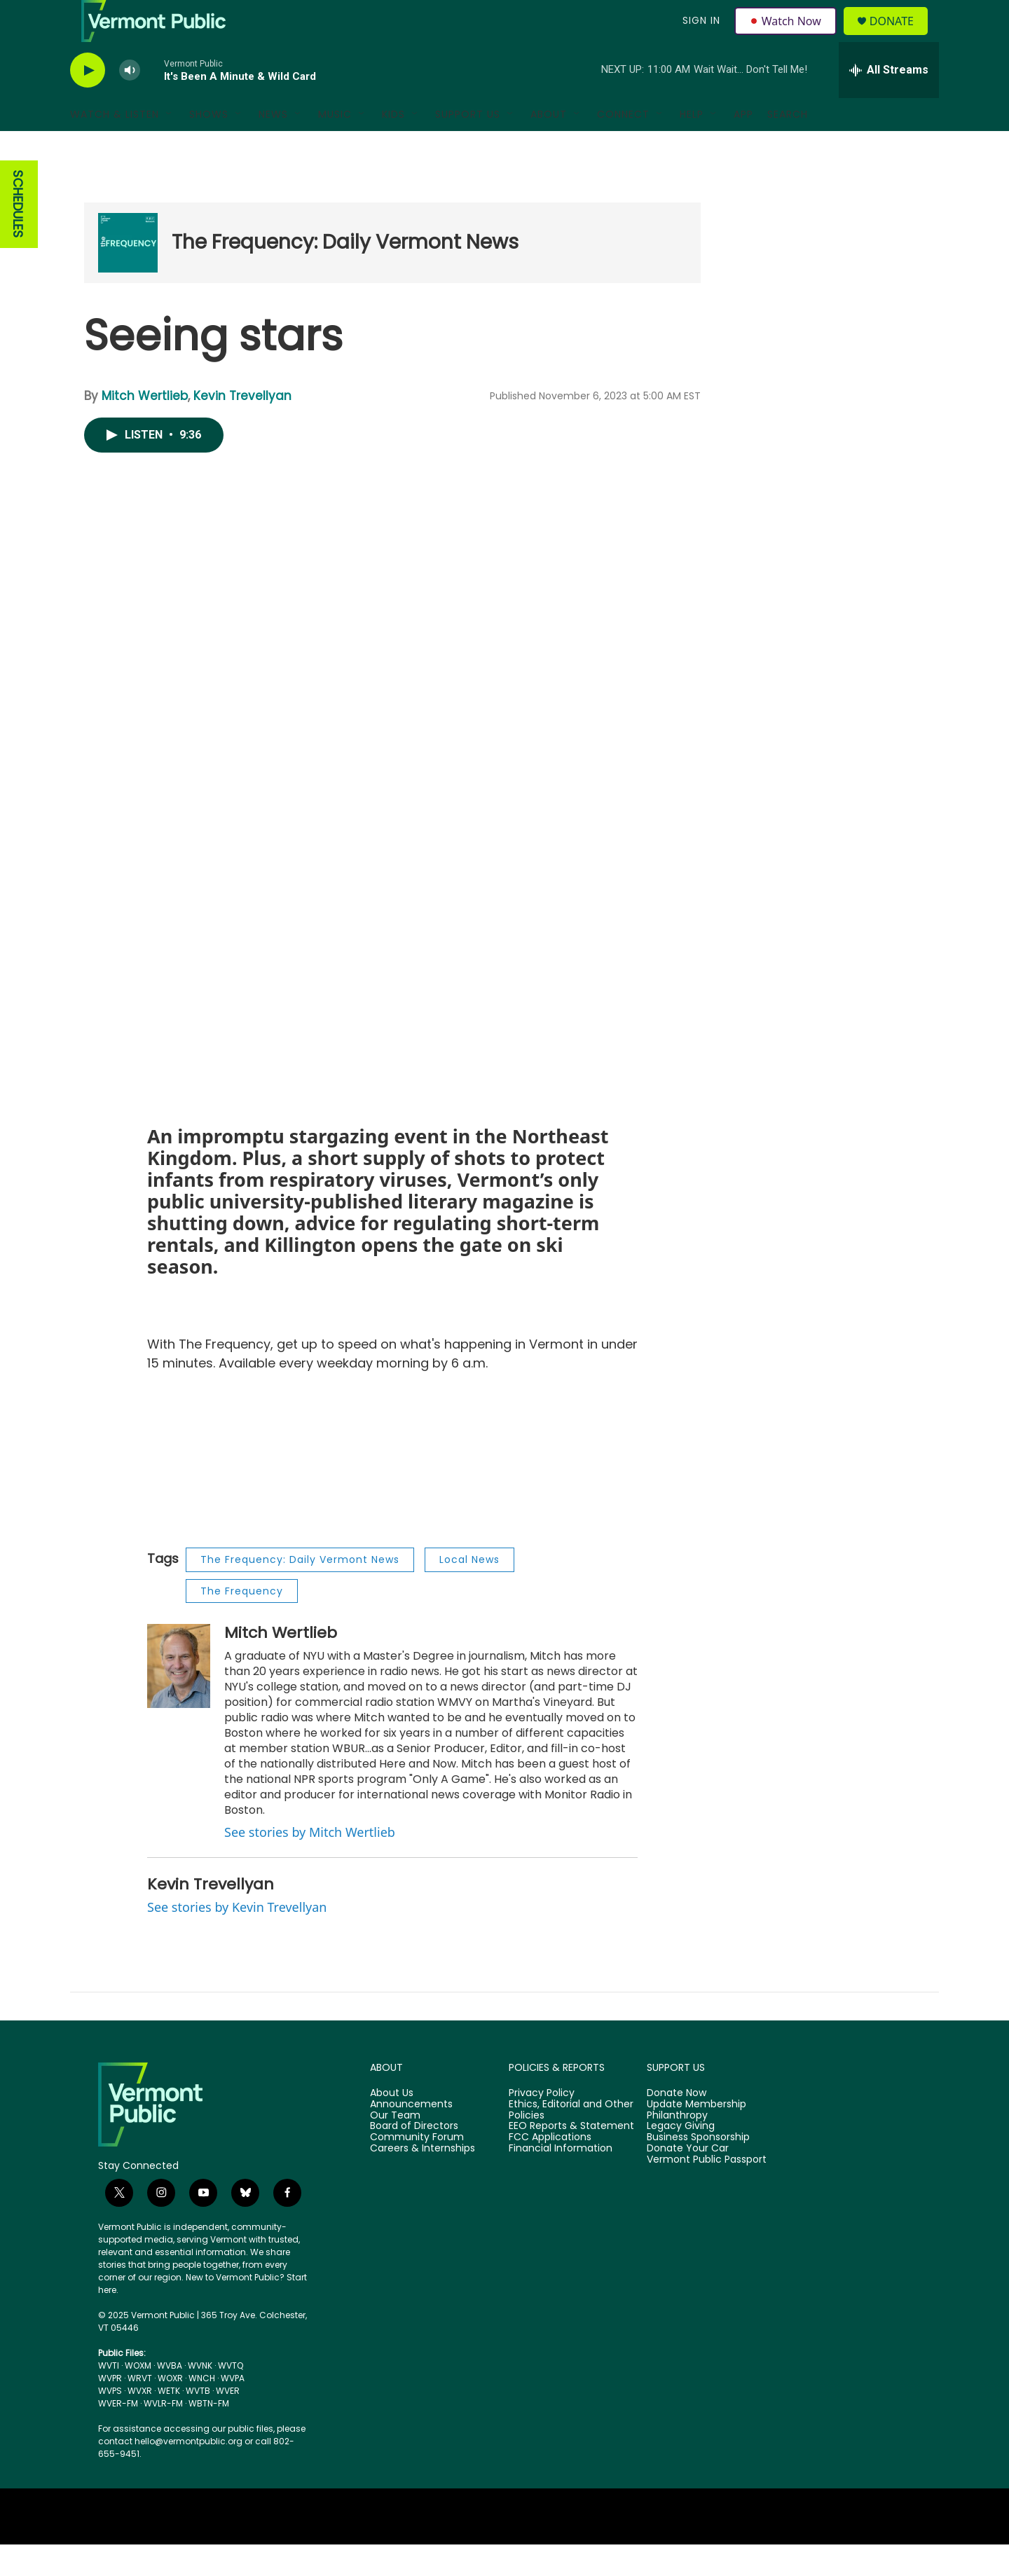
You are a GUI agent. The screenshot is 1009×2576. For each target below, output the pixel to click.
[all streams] (889, 102)
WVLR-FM (163, 2435)
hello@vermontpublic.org (188, 2473)
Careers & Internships (422, 2180)
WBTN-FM (208, 2435)
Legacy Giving (681, 2157)
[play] (87, 102)
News (273, 146)
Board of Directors (414, 2157)
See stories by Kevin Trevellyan (237, 1938)
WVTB (198, 2422)
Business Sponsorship (698, 2169)
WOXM (138, 2397)
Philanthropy (677, 2147)
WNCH (201, 2410)
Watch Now (787, 36)
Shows (208, 146)
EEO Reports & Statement (571, 2157)
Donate (900, 36)
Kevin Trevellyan (242, 427)
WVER (228, 2422)
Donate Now (676, 2124)
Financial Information (560, 2180)
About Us (391, 2124)
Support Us (467, 146)
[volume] (130, 102)
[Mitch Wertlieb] (178, 1697)
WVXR (140, 2422)
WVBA (169, 2397)
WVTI (108, 2397)
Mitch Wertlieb (145, 427)
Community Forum (417, 2169)
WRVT (140, 2410)
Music (335, 146)
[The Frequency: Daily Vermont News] (128, 274)
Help (691, 146)
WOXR (170, 2410)
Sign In (699, 36)
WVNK (200, 2397)
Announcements (411, 2136)
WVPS (110, 2422)
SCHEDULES (18, 236)
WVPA (233, 2410)
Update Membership (696, 2136)
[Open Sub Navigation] (169, 145)
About (548, 146)
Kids (393, 146)
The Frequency (241, 1623)
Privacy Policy (542, 2124)
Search (787, 146)
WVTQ (230, 2397)
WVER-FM (118, 2435)
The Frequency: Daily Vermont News (345, 273)
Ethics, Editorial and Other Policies (571, 2141)
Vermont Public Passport (707, 2191)
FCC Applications (550, 2169)
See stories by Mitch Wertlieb (309, 1863)
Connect (623, 146)
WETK (169, 2422)
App (743, 146)
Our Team (395, 2147)
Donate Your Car (688, 2180)
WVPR (110, 2410)
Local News (469, 1591)
